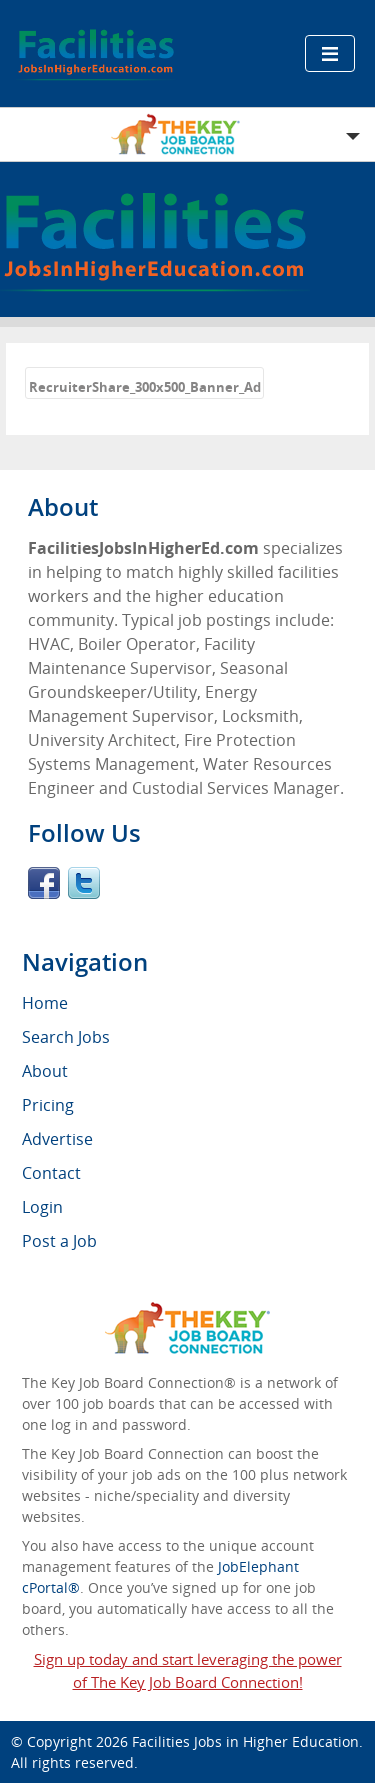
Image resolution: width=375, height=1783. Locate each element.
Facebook (44, 883)
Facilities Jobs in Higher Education (245, 1741)
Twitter (84, 883)
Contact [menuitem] (51, 1173)
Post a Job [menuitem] (59, 1241)
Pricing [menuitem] (48, 1105)
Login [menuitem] (42, 1207)
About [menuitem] (45, 1071)
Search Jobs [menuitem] (66, 1037)
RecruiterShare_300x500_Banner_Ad (145, 387)
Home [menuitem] (45, 1003)
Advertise (57, 1139)
